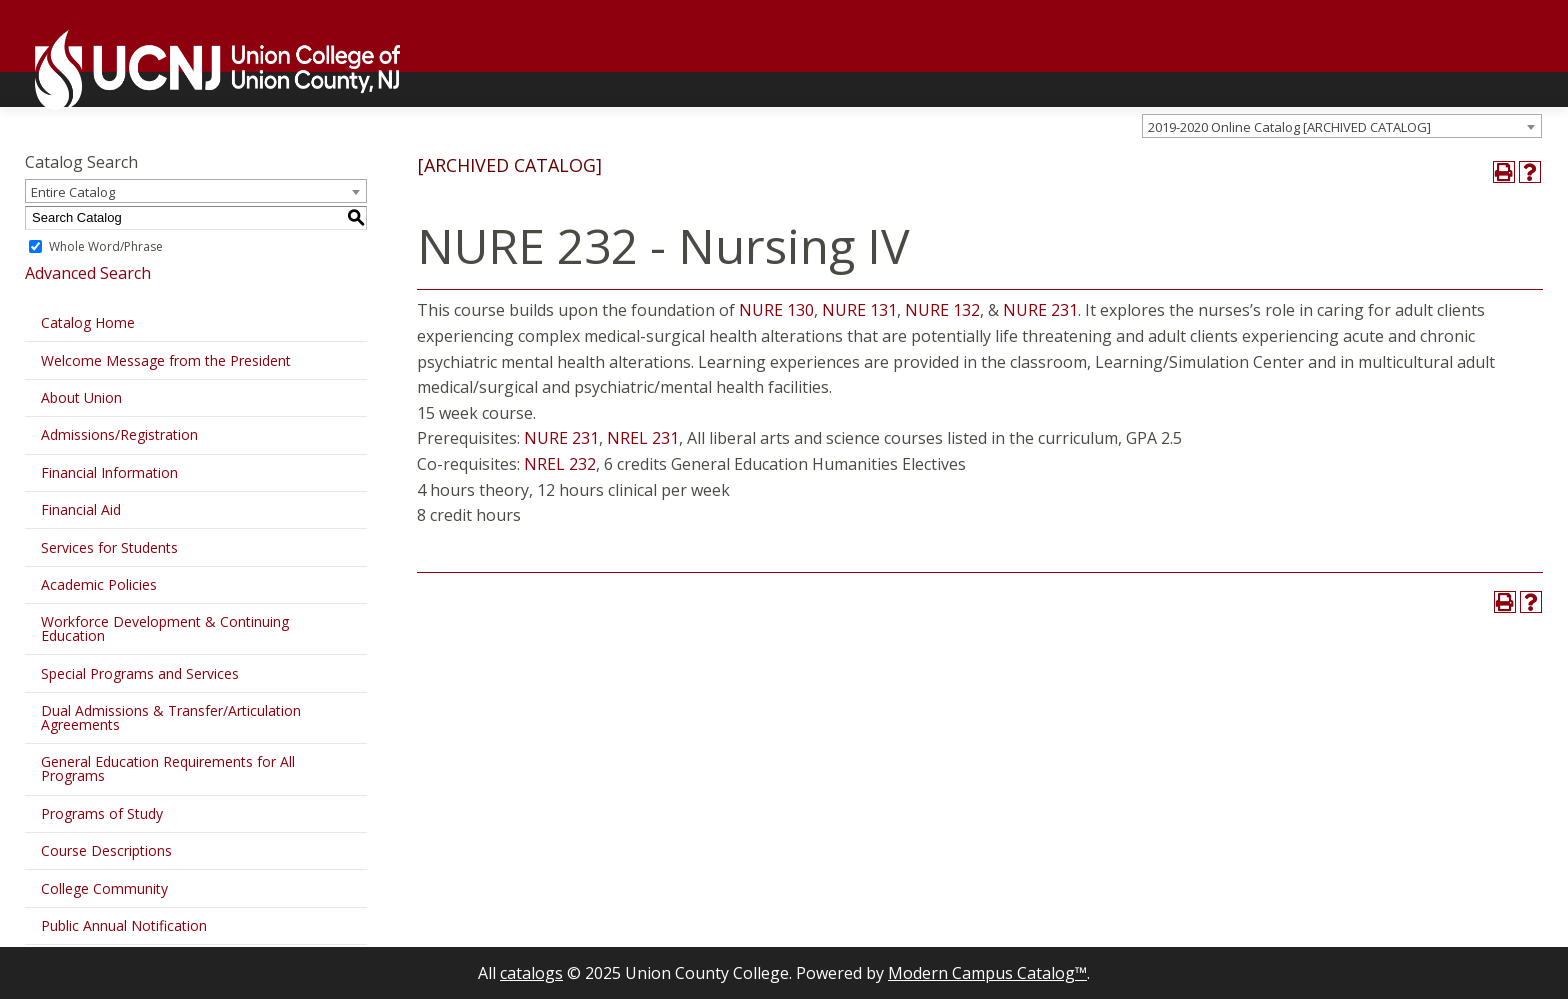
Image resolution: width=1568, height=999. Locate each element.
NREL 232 (560, 464)
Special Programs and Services (140, 673)
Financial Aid (81, 509)
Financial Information (109, 472)
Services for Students (109, 547)
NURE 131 (859, 310)
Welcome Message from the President (166, 360)
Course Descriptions (106, 850)
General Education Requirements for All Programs (168, 768)
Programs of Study (102, 813)
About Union (81, 397)
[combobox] (1342, 126)
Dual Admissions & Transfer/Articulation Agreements (171, 717)
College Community (104, 888)
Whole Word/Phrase (106, 246)
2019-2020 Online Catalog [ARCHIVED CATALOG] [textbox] (1289, 127)
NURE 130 (776, 310)
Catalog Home (88, 322)
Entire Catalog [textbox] (73, 192)
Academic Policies (99, 584)
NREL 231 (643, 438)
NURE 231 (1040, 310)
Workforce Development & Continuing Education (165, 628)
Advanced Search (88, 273)
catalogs (531, 973)
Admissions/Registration (119, 434)
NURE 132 (942, 310)
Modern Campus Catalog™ (987, 973)
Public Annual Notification (124, 925)
